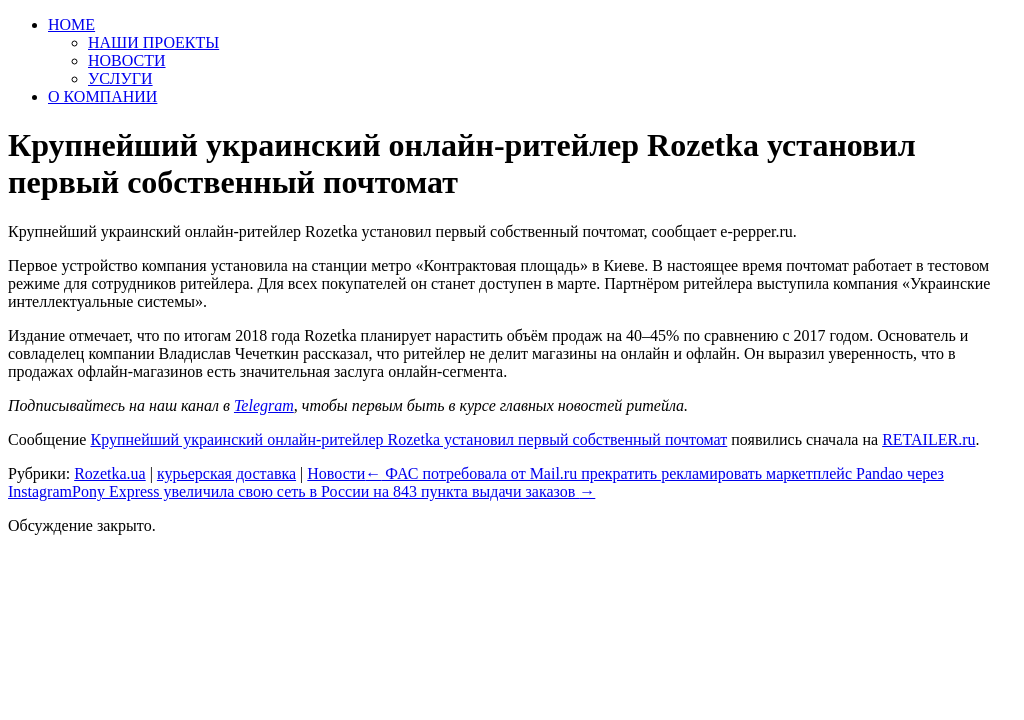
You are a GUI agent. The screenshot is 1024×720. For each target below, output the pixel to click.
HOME (71, 24)
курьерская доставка (226, 473)
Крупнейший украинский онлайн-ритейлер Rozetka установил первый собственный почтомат (408, 439)
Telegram (264, 405)
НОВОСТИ (127, 60)
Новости (336, 473)
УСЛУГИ (120, 78)
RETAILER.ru (928, 439)
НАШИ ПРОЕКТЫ (153, 42)
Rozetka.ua (110, 473)
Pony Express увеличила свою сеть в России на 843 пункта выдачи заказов (333, 491)
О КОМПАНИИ (102, 96)
